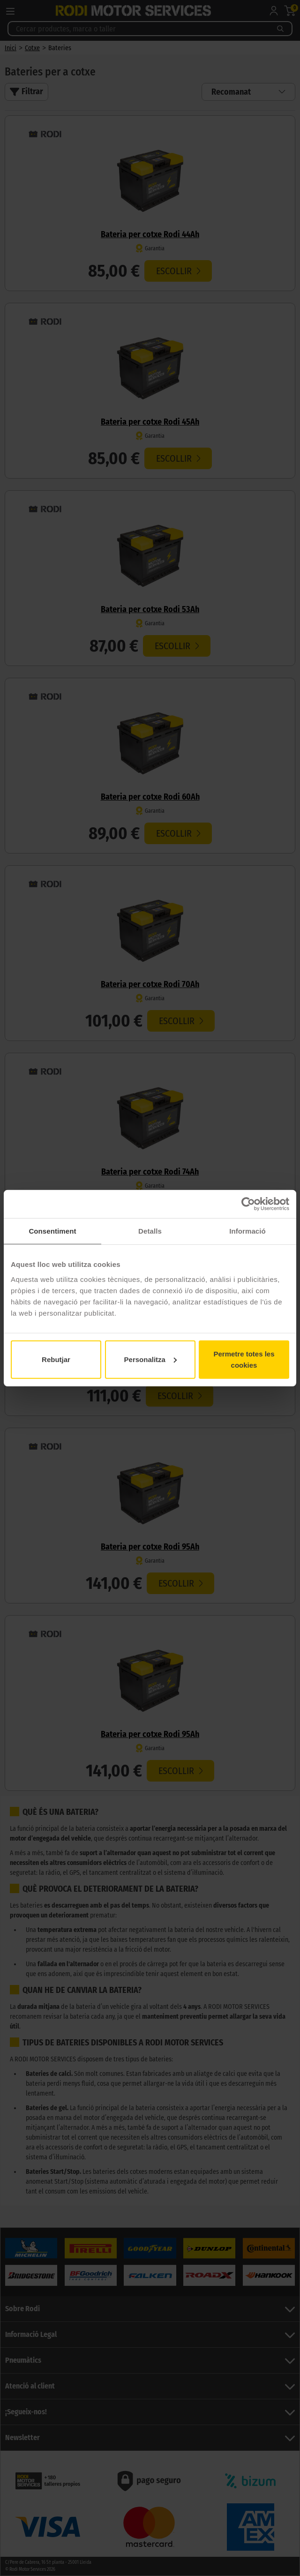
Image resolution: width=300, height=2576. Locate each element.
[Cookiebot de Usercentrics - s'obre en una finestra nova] (248, 1204)
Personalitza (150, 1359)
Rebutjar (56, 1359)
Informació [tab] (247, 1231)
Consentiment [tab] (52, 1231)
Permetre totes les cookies (243, 1359)
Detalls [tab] (150, 1231)
